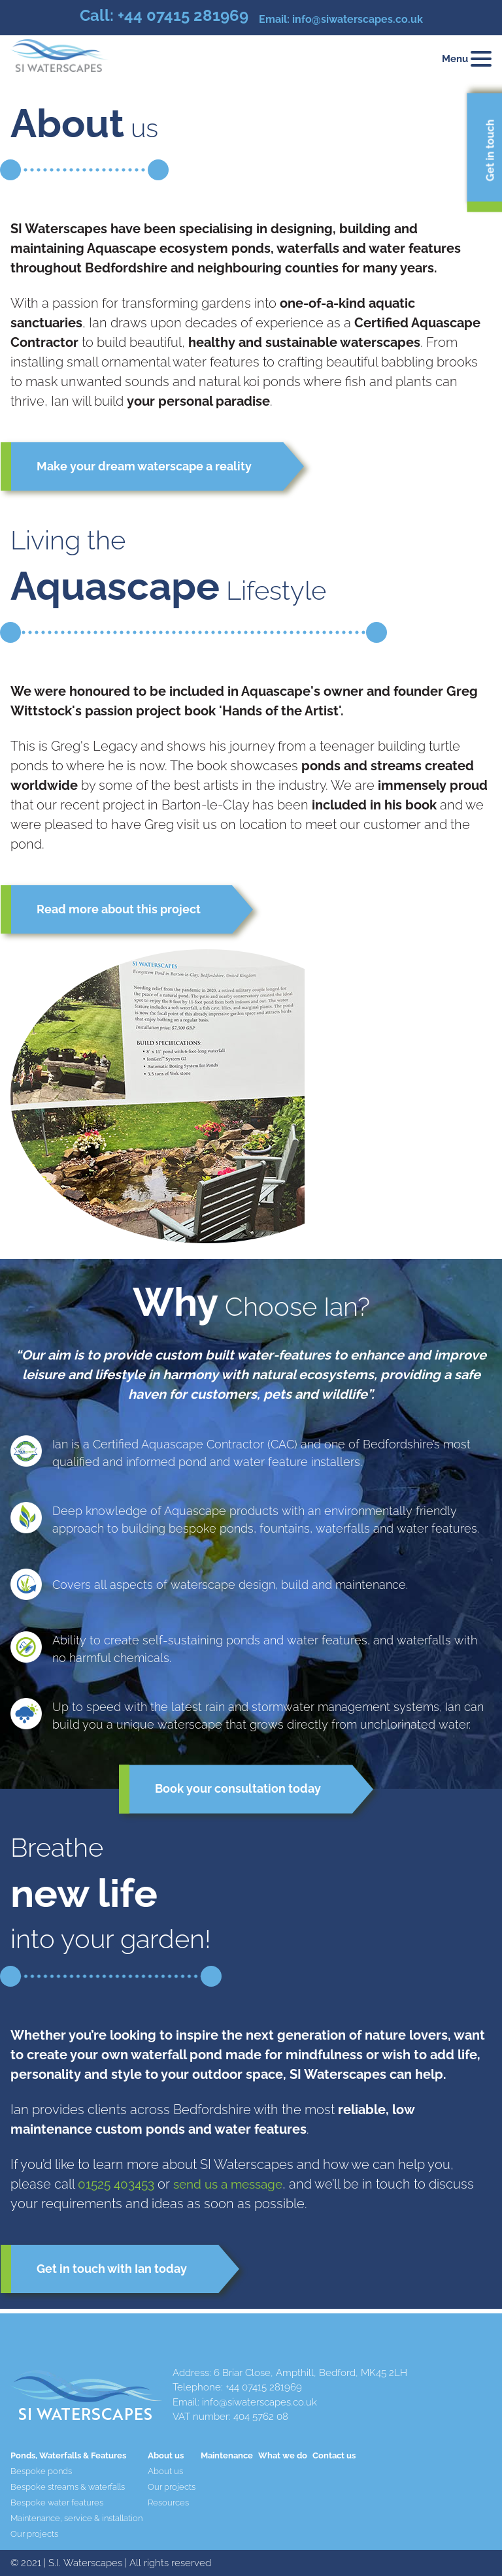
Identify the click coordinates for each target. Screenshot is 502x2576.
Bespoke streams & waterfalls (67, 2487)
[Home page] (59, 57)
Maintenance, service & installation (76, 2518)
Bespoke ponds (41, 2471)
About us (165, 2471)
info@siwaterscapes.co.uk (357, 19)
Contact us (334, 2455)
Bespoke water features (56, 2502)
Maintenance (227, 2455)
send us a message (236, 2187)
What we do (282, 2455)
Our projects (34, 2534)
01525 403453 (118, 2187)
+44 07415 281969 (183, 15)
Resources (168, 2502)
